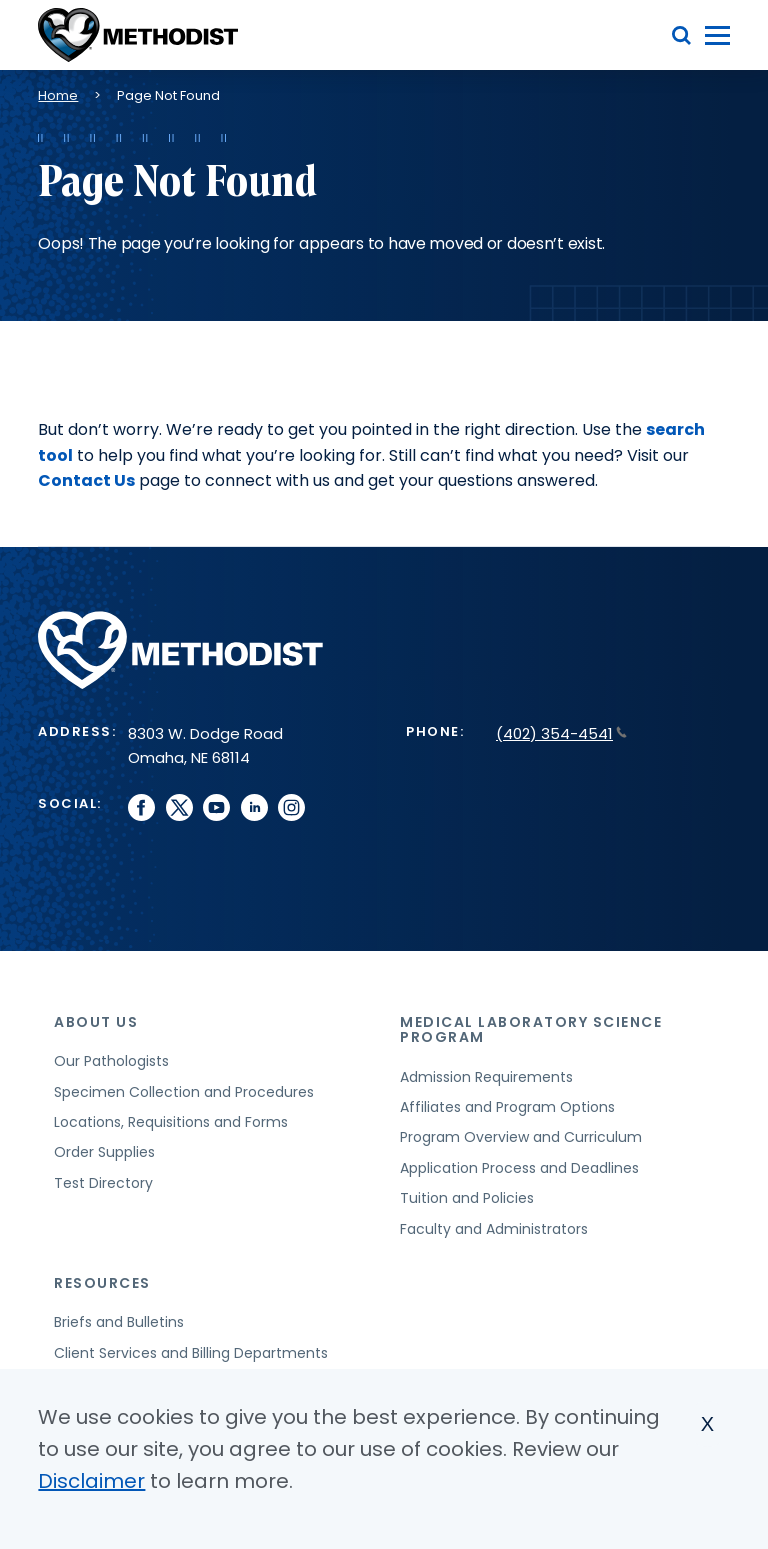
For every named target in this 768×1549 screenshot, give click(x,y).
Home (58, 95)
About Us (96, 1022)
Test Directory (103, 1183)
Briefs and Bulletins (119, 1322)
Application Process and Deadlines (519, 1168)
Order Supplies (104, 1152)
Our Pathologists (111, 1061)
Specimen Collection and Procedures (184, 1092)
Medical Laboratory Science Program (531, 1029)
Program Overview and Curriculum (521, 1137)
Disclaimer (91, 1481)
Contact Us (86, 480)
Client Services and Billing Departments (191, 1353)
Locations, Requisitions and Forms (171, 1122)
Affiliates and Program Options (507, 1107)
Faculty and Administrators (494, 1229)
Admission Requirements (486, 1077)
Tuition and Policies (467, 1198)
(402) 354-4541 (561, 733)
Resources (102, 1283)
